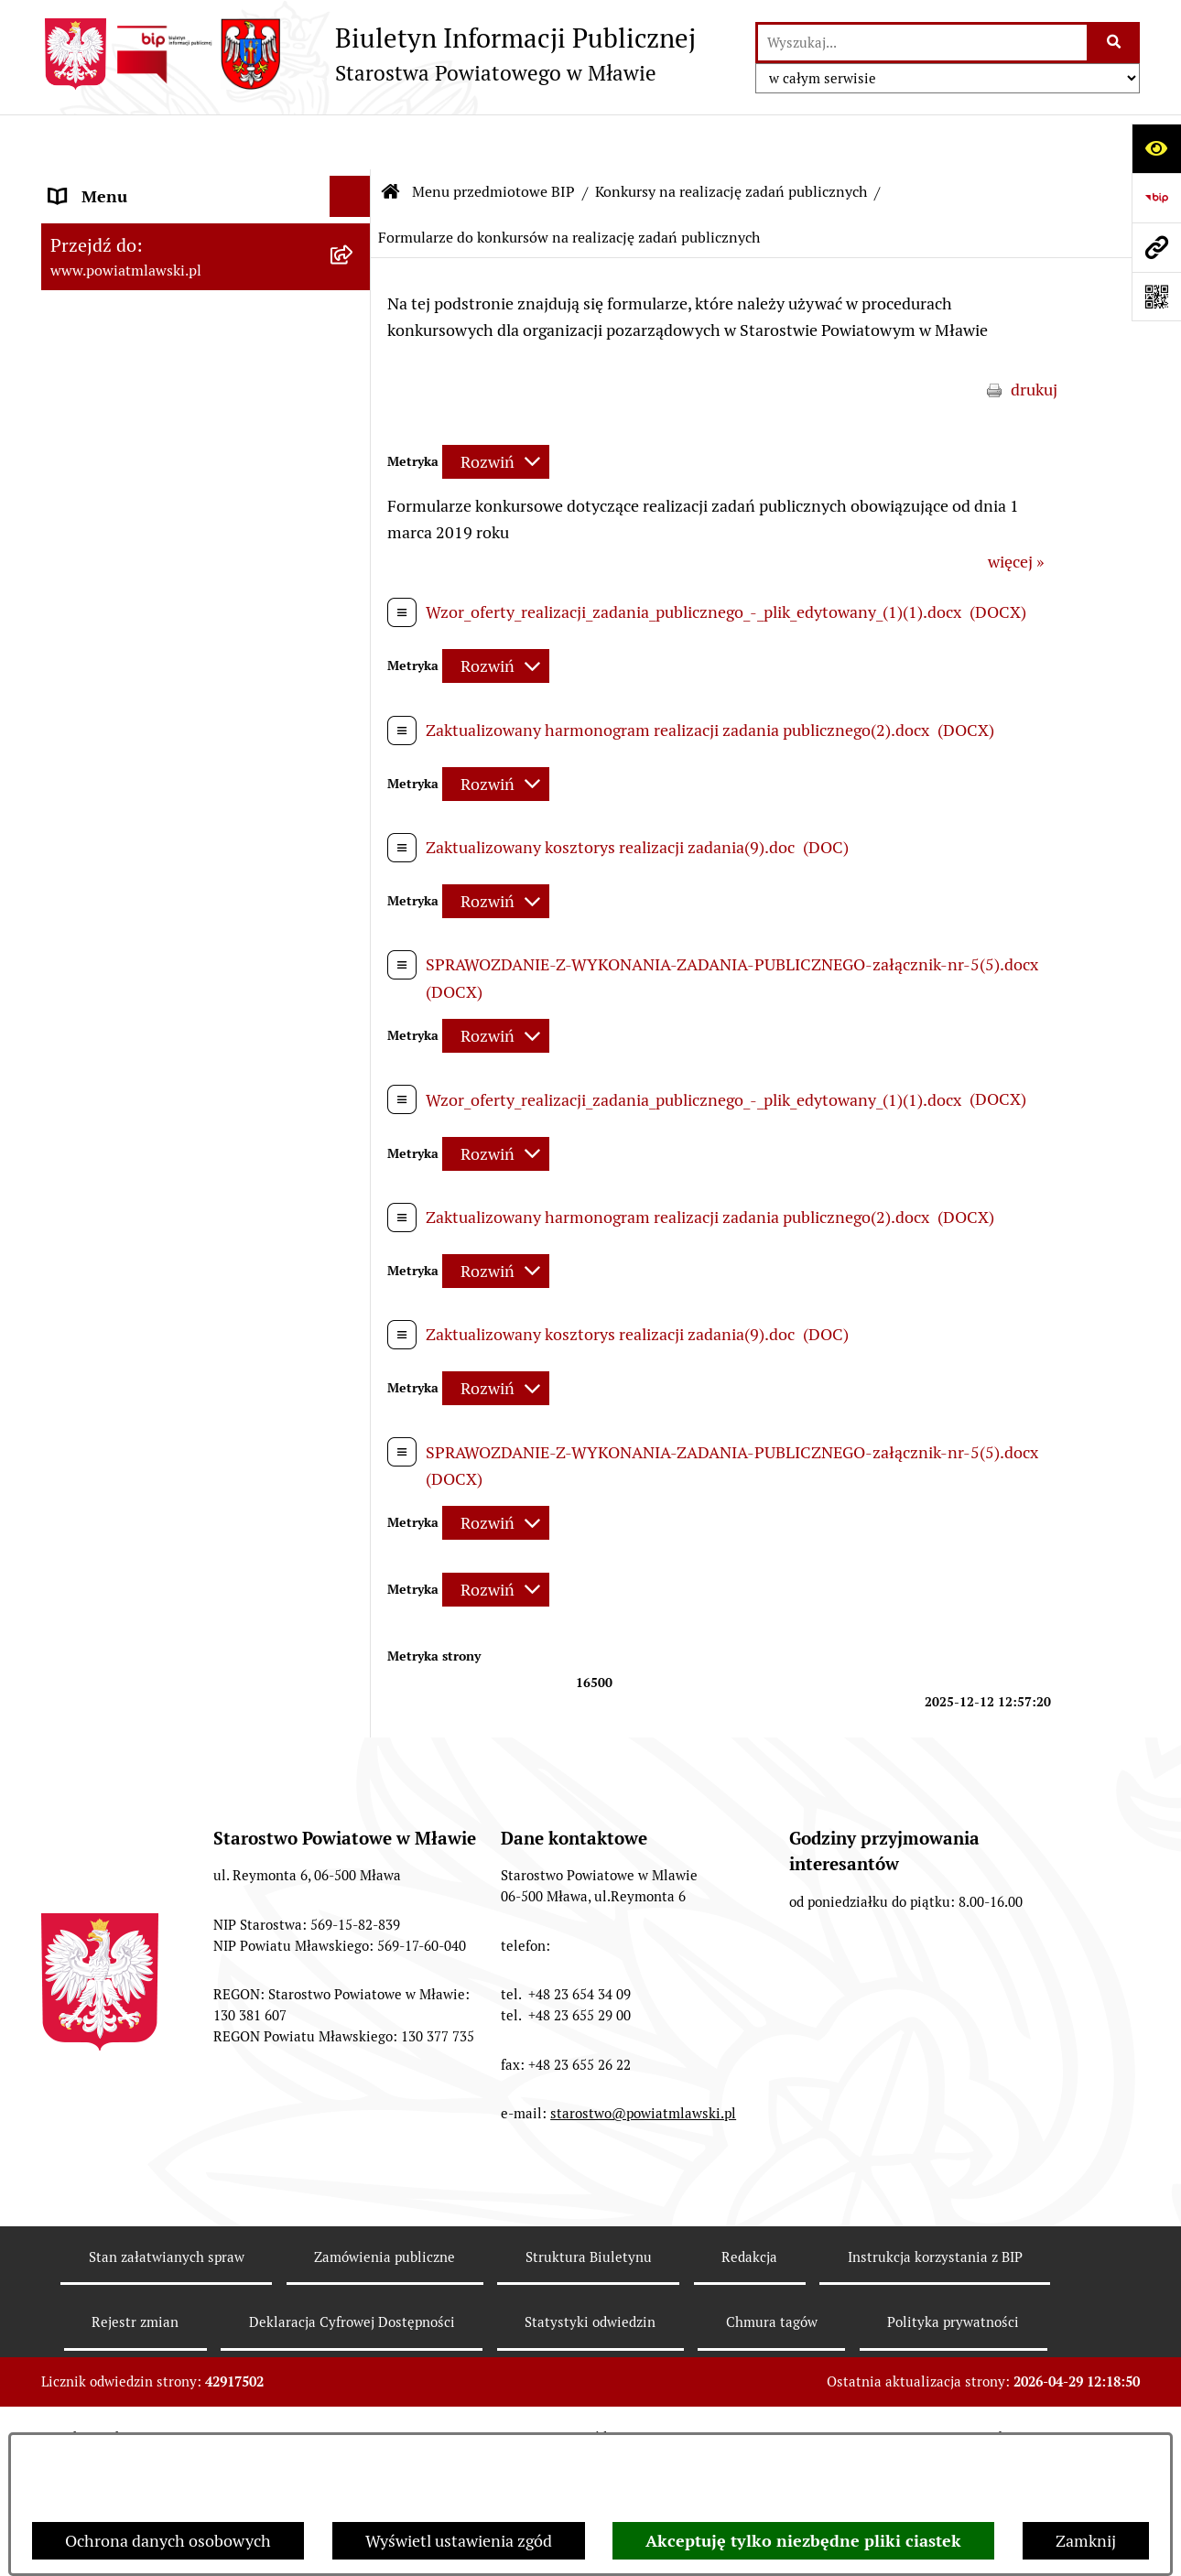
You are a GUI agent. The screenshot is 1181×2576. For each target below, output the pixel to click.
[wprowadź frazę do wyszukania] (922, 42)
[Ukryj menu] (350, 141)
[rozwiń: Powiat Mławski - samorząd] (354, 472)
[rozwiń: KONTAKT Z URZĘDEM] (354, 2383)
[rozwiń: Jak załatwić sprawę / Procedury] (354, 2064)
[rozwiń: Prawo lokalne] (354, 288)
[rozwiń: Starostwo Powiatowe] (354, 525)
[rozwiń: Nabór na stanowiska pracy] (354, 2011)
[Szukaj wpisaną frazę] (1114, 42)
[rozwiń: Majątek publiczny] (354, 922)
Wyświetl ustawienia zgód (458, 2540)
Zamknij (1086, 2540)
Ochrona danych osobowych (168, 2540)
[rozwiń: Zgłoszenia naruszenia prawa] (354, 2223)
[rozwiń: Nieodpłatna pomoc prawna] (354, 2170)
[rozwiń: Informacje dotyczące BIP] (354, 2329)
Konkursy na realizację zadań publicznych (731, 136)
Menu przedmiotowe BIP (493, 136)
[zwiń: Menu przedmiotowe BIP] (354, 183)
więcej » (1016, 507)
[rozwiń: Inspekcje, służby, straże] (354, 709)
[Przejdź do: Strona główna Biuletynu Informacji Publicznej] (391, 137)
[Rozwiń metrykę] (495, 407)
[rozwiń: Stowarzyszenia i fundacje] (354, 762)
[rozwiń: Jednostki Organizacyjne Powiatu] (354, 656)
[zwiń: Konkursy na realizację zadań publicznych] (354, 1261)
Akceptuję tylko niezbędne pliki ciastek (803, 2540)
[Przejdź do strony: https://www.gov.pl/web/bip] (1156, 197)
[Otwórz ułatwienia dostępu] (1156, 148)
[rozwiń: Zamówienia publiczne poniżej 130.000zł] (354, 1052)
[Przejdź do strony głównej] (368, 54)
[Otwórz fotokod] (1156, 296)
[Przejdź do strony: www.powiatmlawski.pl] (1156, 247)
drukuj (1034, 334)
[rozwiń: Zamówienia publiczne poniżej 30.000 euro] (354, 1130)
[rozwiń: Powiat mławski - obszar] (354, 419)
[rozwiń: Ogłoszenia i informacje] (354, 1208)
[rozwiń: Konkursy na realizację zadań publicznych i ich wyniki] (354, 1724)
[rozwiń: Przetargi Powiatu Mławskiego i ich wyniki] (354, 975)
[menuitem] (206, 235)
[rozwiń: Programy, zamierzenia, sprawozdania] (354, 341)
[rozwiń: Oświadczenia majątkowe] (354, 815)
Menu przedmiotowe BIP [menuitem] (139, 182)
